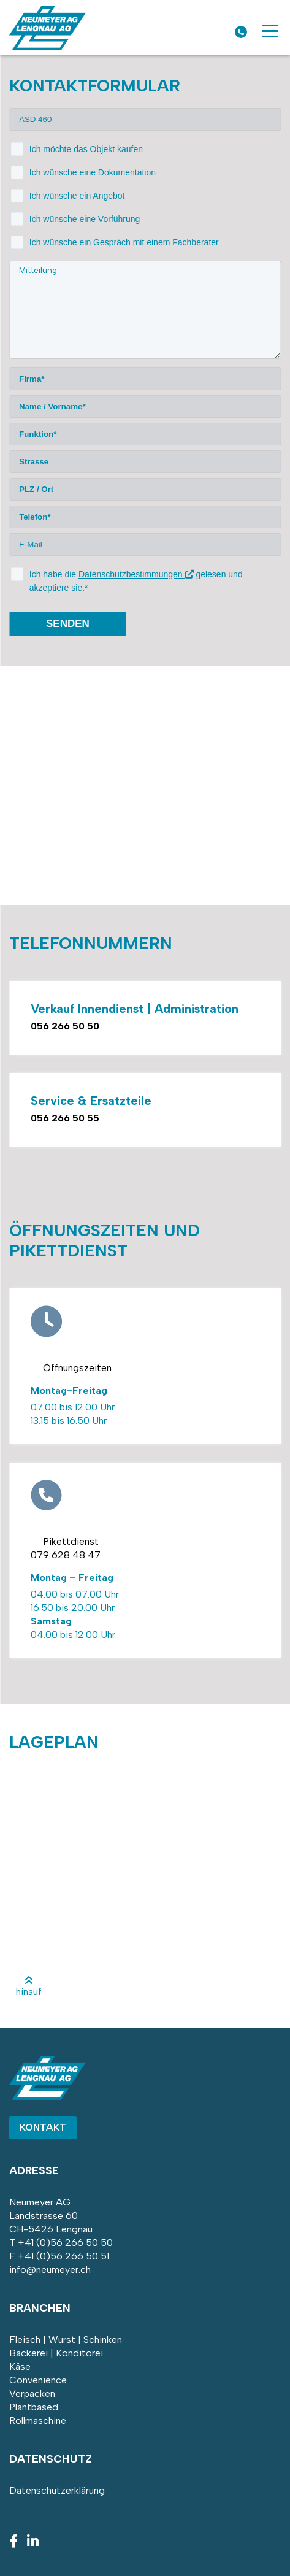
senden (68, 623)
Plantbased (33, 2407)
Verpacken (32, 2393)
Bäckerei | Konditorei (56, 2353)
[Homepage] (47, 47)
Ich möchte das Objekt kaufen (86, 149)
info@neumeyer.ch (50, 2269)
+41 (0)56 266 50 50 (65, 2242)
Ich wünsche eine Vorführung (84, 219)
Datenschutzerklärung (57, 2490)
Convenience (38, 2380)
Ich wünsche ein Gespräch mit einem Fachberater (124, 242)
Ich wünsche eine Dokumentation (92, 172)
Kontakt (43, 2127)
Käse (20, 2366)
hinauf (29, 1986)
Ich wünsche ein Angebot (77, 196)
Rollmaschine (37, 2420)
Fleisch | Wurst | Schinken (65, 2339)
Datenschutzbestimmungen (136, 574)
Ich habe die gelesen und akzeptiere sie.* (136, 581)
